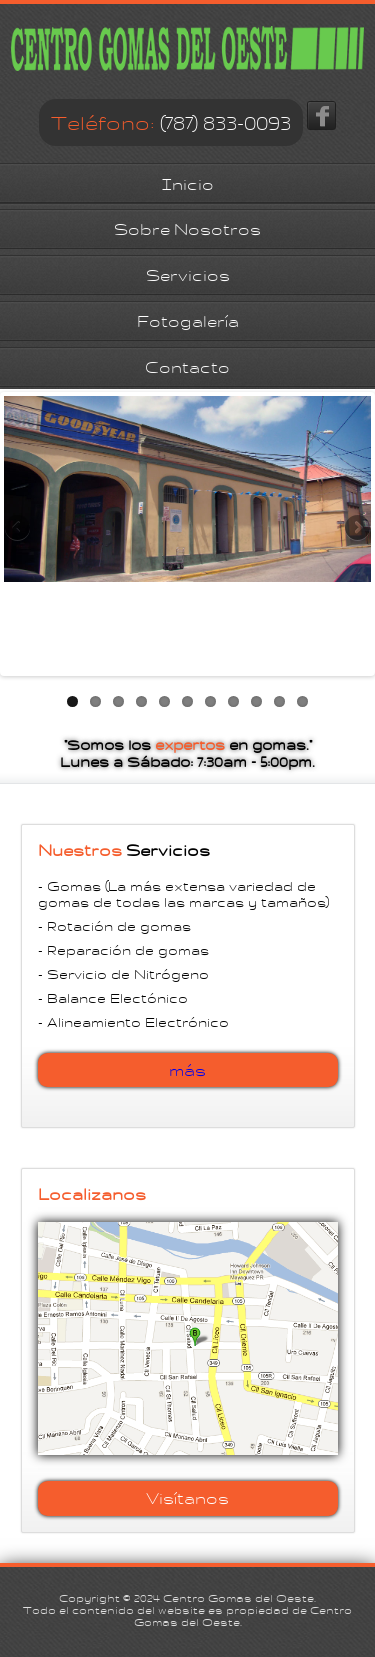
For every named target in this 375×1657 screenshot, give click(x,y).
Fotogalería (188, 321)
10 (279, 701)
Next (356, 529)
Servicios (188, 275)
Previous (19, 529)
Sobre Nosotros (187, 229)
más (187, 1070)
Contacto (187, 367)
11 (302, 701)
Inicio (188, 184)
